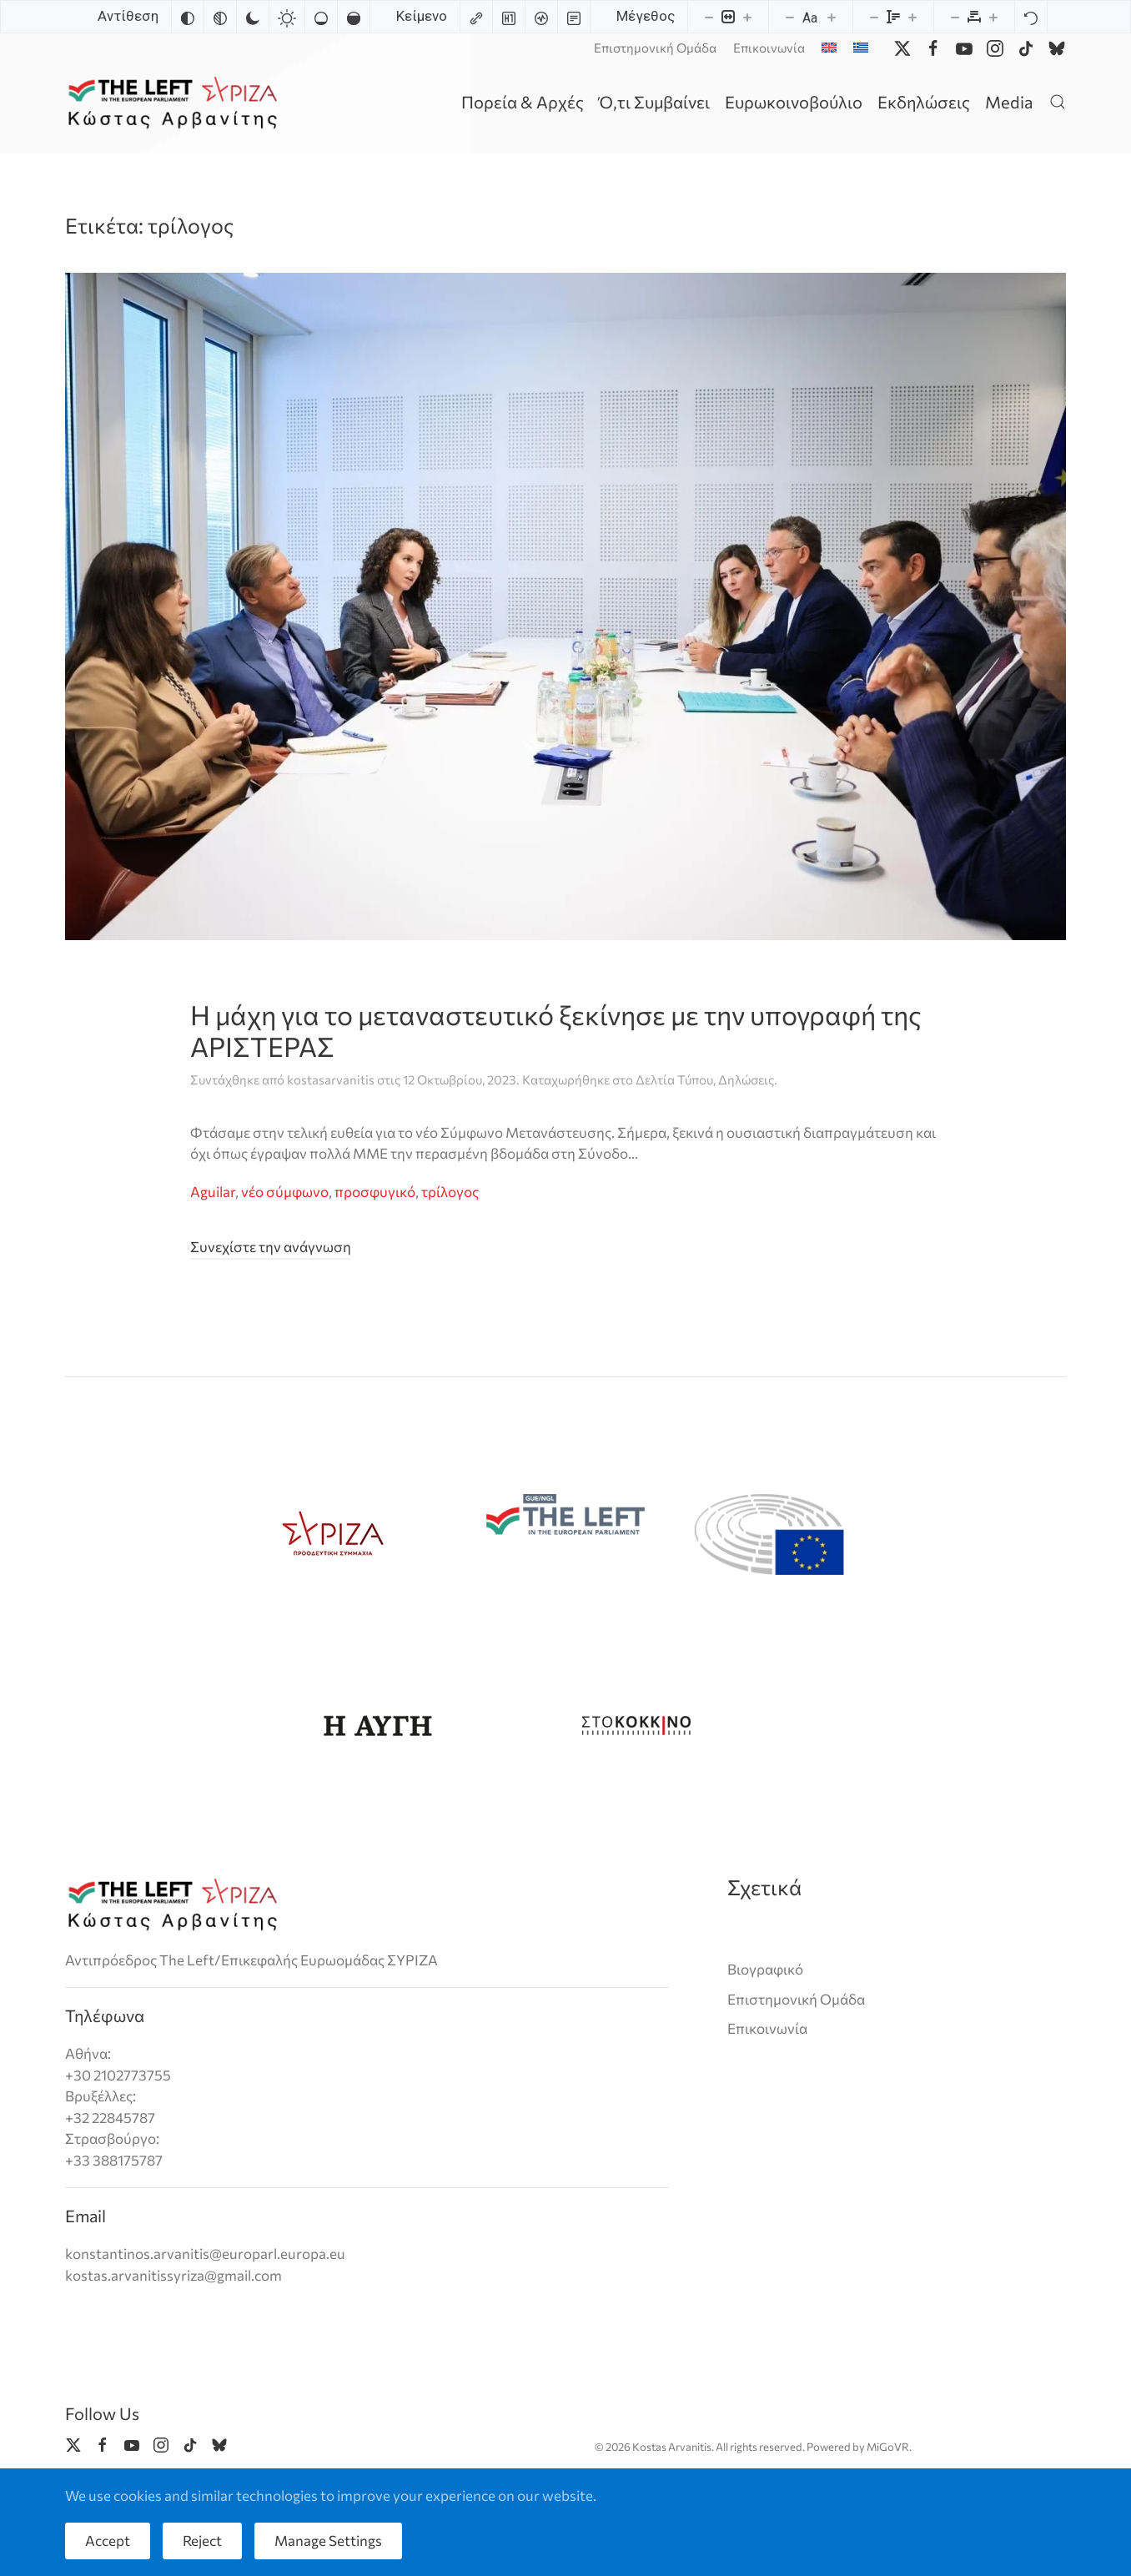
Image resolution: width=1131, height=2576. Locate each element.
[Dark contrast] (252, 16)
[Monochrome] (220, 16)
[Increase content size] (747, 17)
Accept (107, 2540)
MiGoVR (888, 2446)
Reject (202, 2540)
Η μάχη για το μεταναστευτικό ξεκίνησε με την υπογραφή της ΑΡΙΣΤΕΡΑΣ (556, 1030)
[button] (1057, 101)
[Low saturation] (321, 16)
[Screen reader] (541, 16)
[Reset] (1031, 16)
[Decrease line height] (874, 17)
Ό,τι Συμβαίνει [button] (654, 102)
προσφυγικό (374, 1191)
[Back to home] (175, 101)
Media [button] (1009, 102)
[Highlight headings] (508, 16)
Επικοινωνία (769, 47)
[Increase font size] (831, 17)
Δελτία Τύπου (674, 1079)
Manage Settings (328, 2540)
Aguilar (212, 1191)
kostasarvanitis (330, 1079)
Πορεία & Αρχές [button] (522, 102)
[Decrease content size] (708, 17)
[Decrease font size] (789, 17)
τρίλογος (450, 1191)
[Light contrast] (287, 16)
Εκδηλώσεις (923, 102)
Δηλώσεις (746, 1079)
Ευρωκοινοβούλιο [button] (793, 102)
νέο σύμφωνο (285, 1191)
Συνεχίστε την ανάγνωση (270, 1246)
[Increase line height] (912, 17)
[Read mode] (574, 16)
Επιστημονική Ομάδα (655, 47)
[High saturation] (353, 16)
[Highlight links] (476, 16)
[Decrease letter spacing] (955, 17)
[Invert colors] (187, 16)
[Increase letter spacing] (993, 17)
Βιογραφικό (765, 1969)
